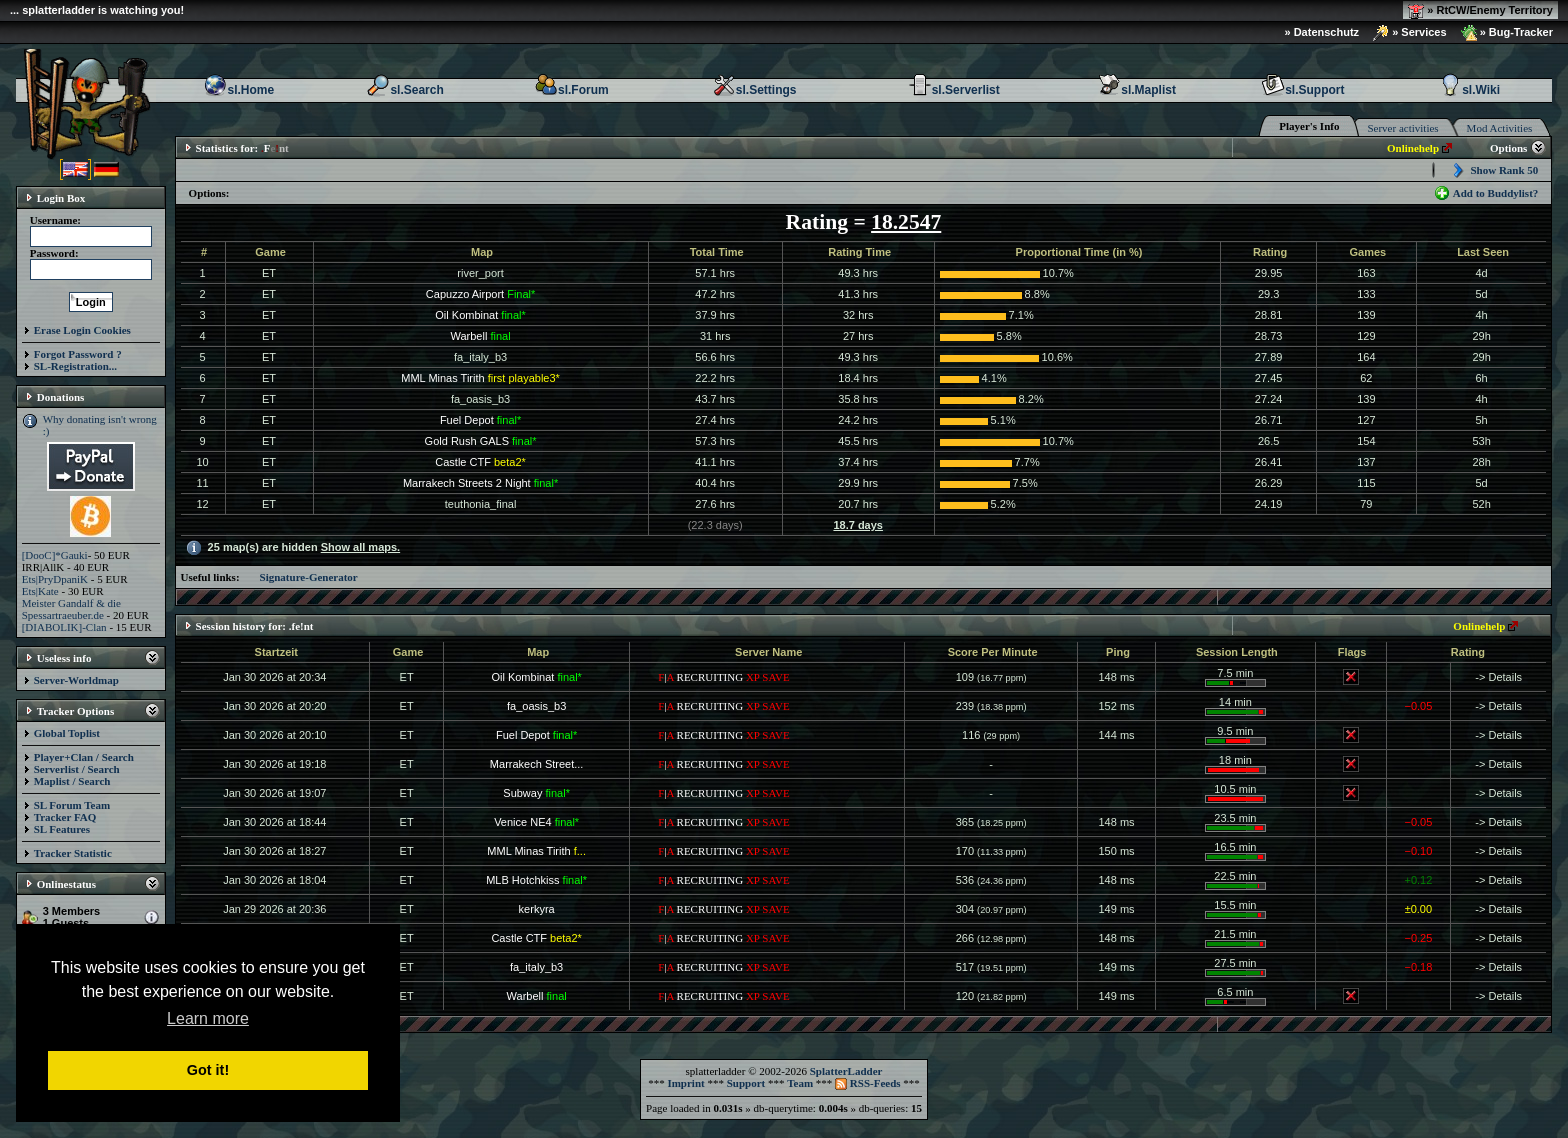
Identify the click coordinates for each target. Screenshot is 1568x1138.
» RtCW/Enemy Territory (1480, 11)
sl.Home (238, 90)
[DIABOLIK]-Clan (64, 627)
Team (800, 1083)
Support (746, 1083)
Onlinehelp (1413, 148)
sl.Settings (754, 90)
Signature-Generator (309, 577)
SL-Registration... (75, 366)
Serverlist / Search (77, 769)
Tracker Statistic (73, 853)
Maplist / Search (72, 781)
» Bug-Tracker (1507, 33)
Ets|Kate (40, 591)
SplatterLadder (846, 1071)
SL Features (62, 829)
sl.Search (404, 90)
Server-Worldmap (76, 680)
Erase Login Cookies (82, 330)
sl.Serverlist (954, 90)
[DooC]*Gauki (55, 555)
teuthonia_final (481, 504)
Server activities (1402, 128)
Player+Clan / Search (84, 757)
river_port (480, 273)
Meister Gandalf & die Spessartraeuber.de (71, 609)
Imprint (685, 1083)
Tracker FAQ (65, 817)
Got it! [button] (208, 1070)
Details (1506, 677)
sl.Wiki (1469, 90)
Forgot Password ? (78, 354)
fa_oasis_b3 (480, 399)
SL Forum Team (72, 805)
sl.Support (1302, 90)
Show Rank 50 (1504, 170)
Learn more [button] (208, 1018)
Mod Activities (1500, 128)
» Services (1410, 33)
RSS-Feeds (867, 1083)
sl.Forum (571, 90)
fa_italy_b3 (480, 357)
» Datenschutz (1322, 32)
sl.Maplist (1136, 90)
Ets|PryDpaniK (55, 579)
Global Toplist (67, 733)
